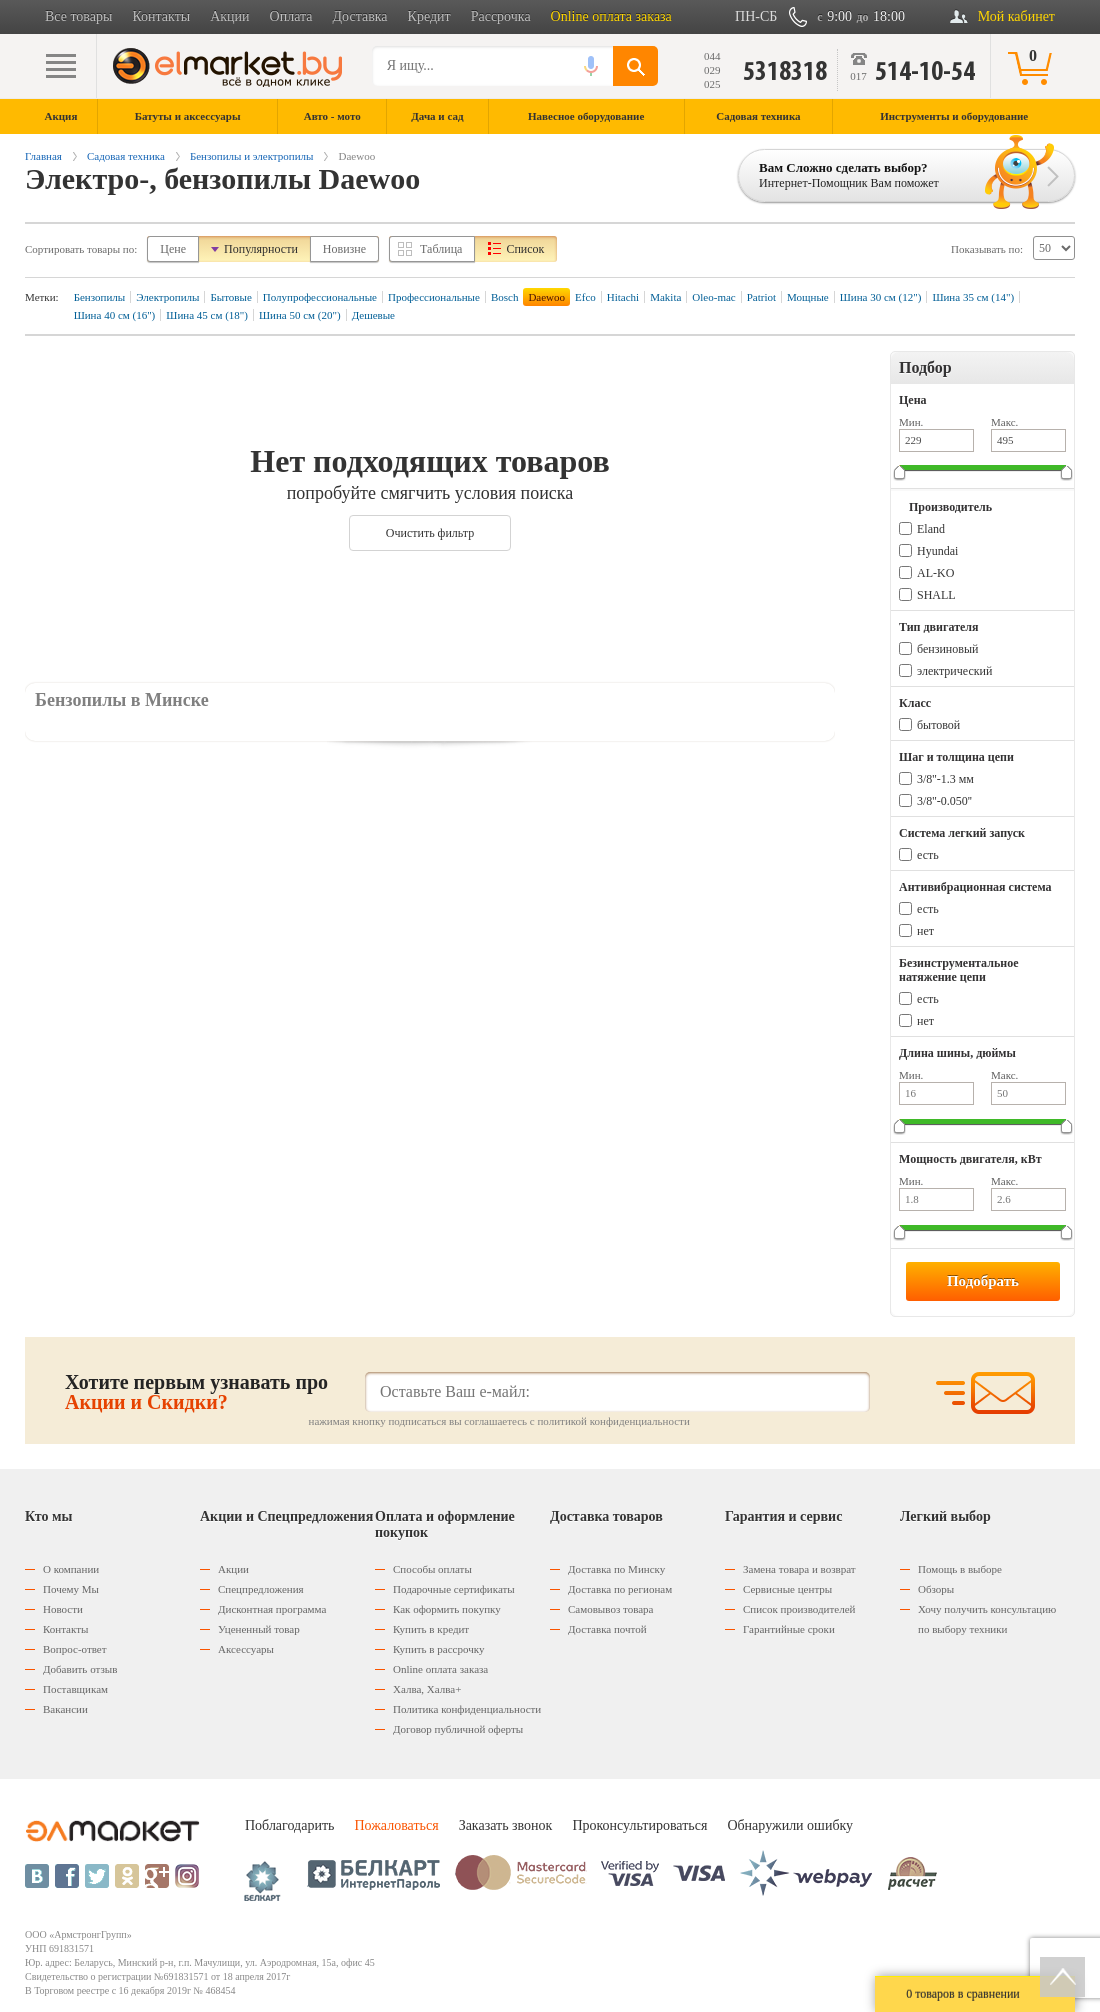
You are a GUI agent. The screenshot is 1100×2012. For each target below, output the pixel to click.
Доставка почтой (607, 1629)
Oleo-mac (713, 297)
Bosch (505, 297)
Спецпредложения (261, 1589)
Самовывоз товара (610, 1609)
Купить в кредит (431, 1629)
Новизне (344, 249)
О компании (71, 1569)
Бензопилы (100, 297)
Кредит (429, 16)
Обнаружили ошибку (790, 1825)
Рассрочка (501, 16)
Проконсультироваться (639, 1825)
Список (525, 249)
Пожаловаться (396, 1825)
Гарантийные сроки (789, 1629)
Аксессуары (246, 1649)
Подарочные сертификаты (454, 1589)
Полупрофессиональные (320, 297)
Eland (931, 529)
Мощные (808, 297)
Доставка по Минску (616, 1569)
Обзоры (936, 1589)
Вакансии (65, 1709)
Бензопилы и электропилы (252, 156)
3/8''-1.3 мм (945, 779)
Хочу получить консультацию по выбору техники (987, 1619)
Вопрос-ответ (75, 1649)
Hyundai (937, 551)
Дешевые (373, 315)
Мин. (911, 422)
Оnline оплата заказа (440, 1669)
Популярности (261, 249)
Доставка (360, 16)
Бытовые (230, 297)
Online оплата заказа (611, 16)
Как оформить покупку (447, 1609)
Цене (173, 249)
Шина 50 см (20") (300, 315)
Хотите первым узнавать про (196, 1392)
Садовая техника (126, 156)
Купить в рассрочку (438, 1649)
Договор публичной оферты (458, 1729)
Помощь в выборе (960, 1569)
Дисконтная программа (272, 1609)
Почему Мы (71, 1589)
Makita (665, 297)
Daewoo (546, 297)
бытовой (938, 725)
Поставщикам (75, 1689)
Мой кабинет (1016, 16)
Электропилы (167, 297)
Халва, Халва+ (427, 1689)
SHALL (936, 595)
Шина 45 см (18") (207, 315)
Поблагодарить (289, 1825)
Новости (63, 1609)
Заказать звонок (506, 1825)
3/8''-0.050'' (944, 801)
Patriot (761, 297)
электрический (954, 671)
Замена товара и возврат (799, 1569)
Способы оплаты (432, 1569)
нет (925, 931)
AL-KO (935, 573)
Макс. (1004, 422)
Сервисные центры (787, 1589)
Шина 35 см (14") (973, 297)
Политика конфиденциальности (467, 1709)
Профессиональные (434, 297)
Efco (585, 297)
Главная (43, 156)
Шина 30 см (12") (881, 297)
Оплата (291, 16)
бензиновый (947, 649)
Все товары (78, 16)
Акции (229, 16)
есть (928, 855)
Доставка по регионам (620, 1589)
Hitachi (623, 297)
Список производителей (799, 1609)
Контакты (161, 16)
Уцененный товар (259, 1629)
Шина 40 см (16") (115, 315)
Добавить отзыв (80, 1669)
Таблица (441, 249)
